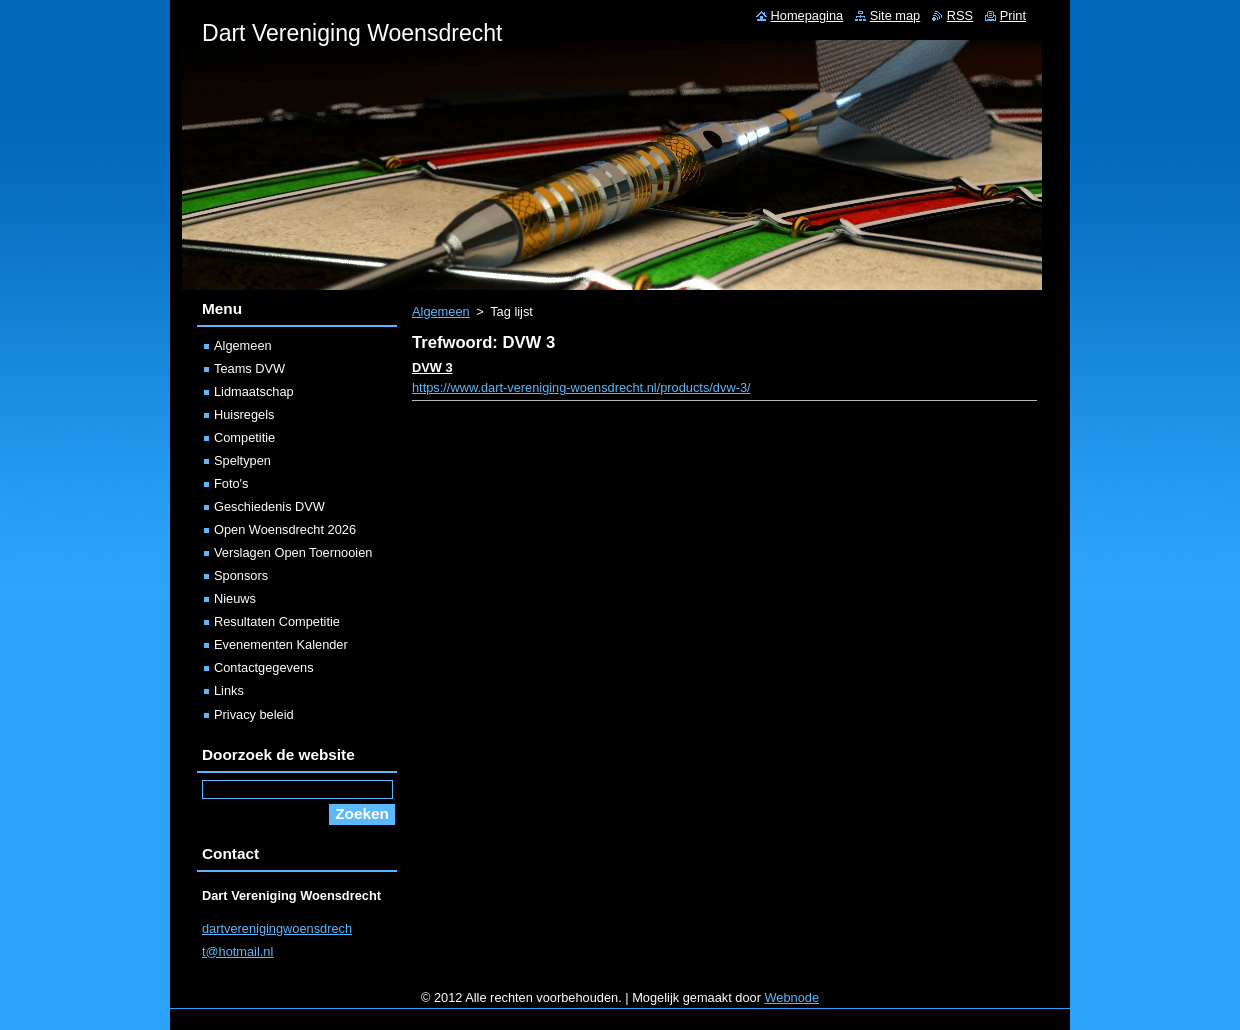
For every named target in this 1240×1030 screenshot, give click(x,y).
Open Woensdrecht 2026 (285, 529)
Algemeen (441, 311)
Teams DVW (249, 368)
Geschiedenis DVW (269, 506)
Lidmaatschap (254, 391)
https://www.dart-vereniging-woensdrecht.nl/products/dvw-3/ (581, 387)
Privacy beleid (254, 714)
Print (1013, 15)
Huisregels (244, 414)
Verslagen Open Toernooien (293, 552)
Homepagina (807, 15)
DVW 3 (432, 367)
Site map (895, 15)
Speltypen (242, 460)
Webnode (792, 997)
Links (229, 690)
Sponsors (241, 575)
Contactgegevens (264, 667)
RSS (960, 15)
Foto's (231, 483)
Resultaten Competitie (277, 621)
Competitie (244, 437)
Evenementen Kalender (281, 644)
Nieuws (235, 598)
